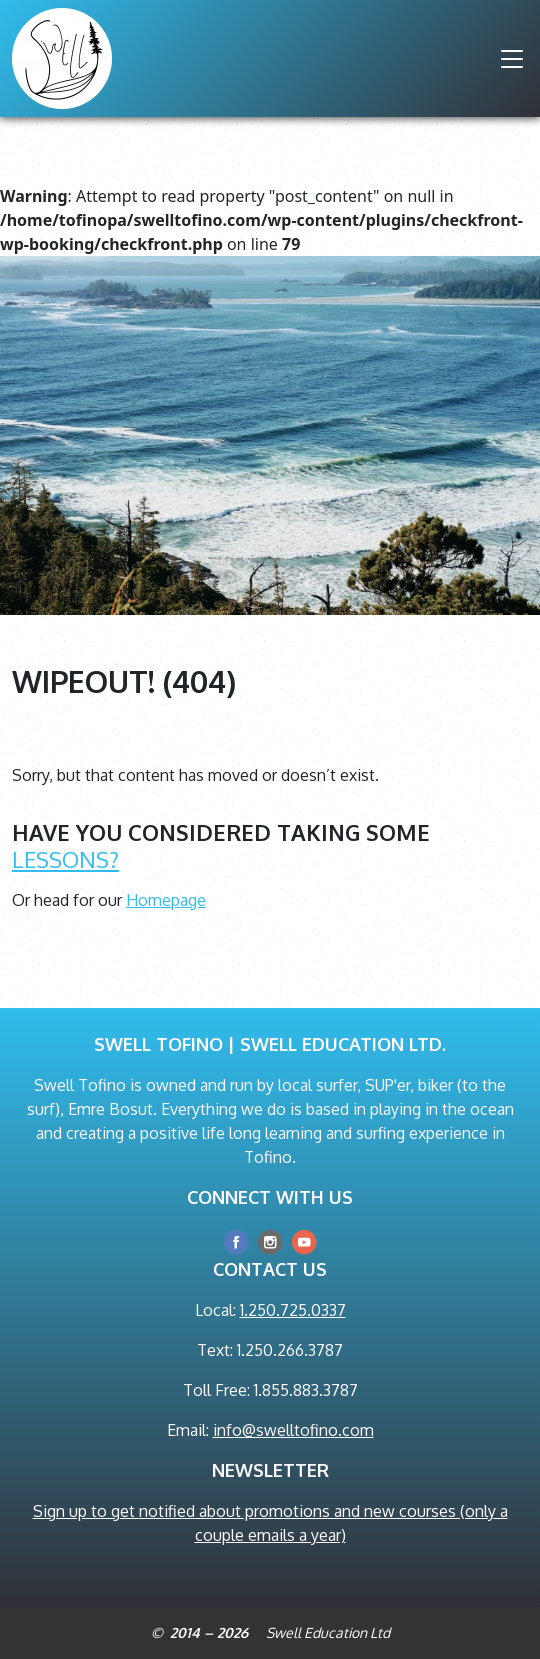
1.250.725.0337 (293, 1310)
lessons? (65, 859)
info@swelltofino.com (293, 1430)
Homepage (166, 900)
